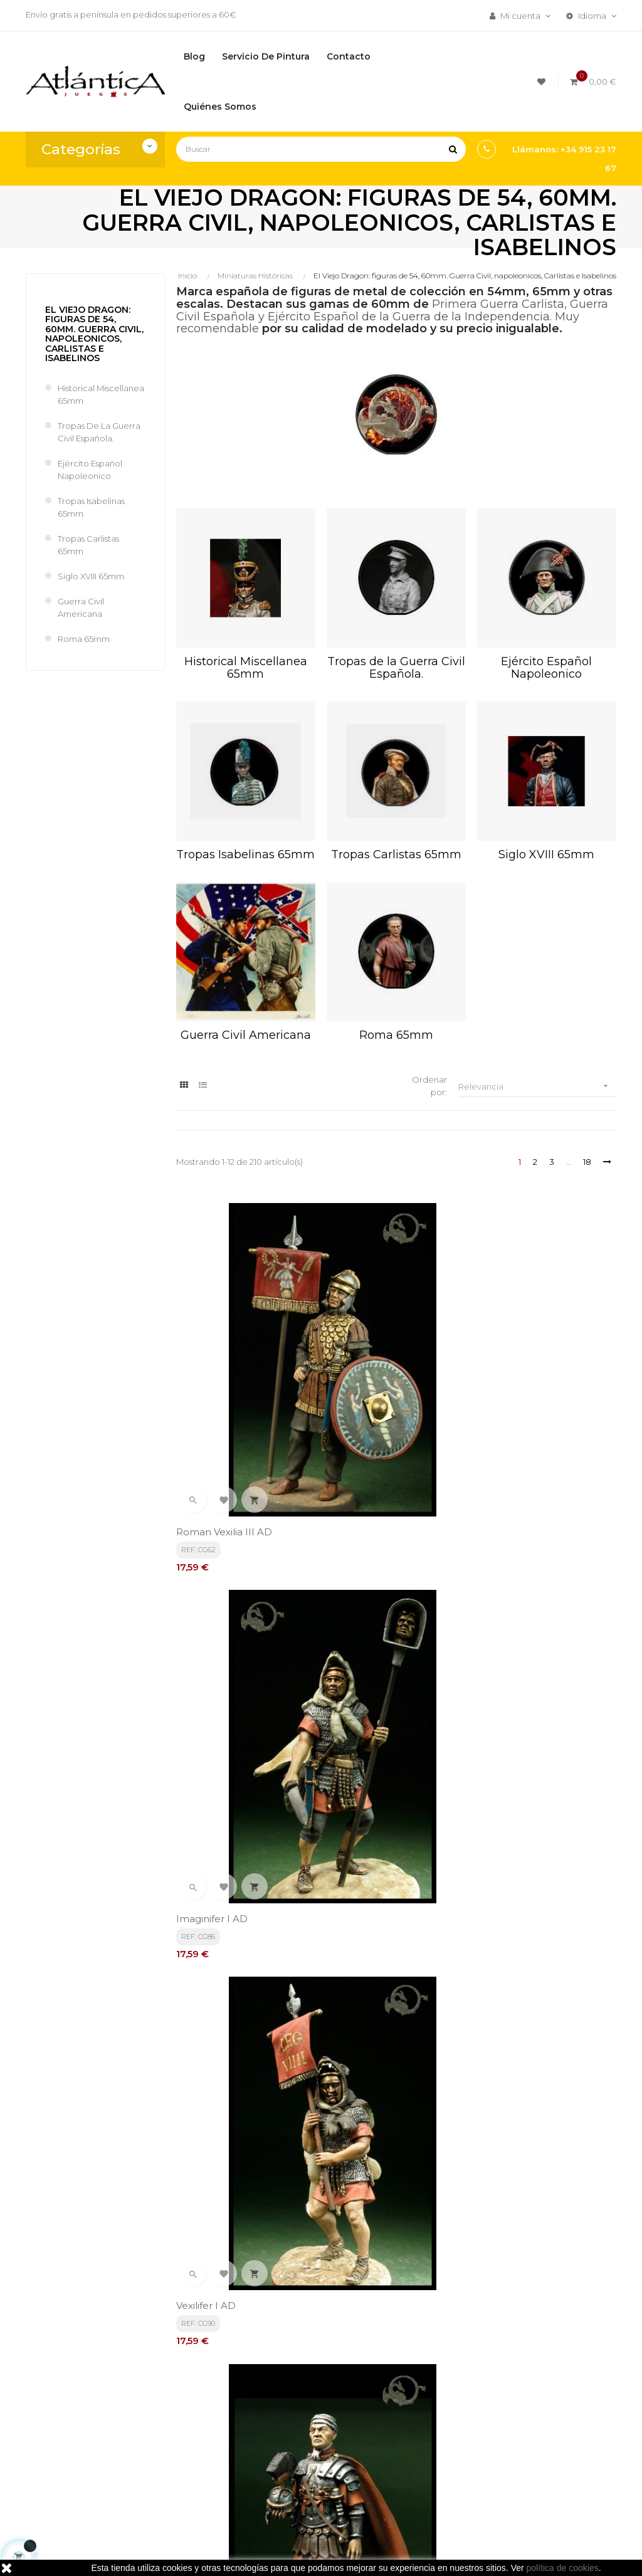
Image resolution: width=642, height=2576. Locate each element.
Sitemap (394, 2468)
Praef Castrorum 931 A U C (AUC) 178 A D (239, 1576)
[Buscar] (321, 149)
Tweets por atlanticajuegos (531, 2387)
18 (587, 1162)
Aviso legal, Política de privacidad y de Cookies (314, 2438)
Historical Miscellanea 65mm (101, 394)
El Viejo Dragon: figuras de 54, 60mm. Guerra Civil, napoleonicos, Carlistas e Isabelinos (94, 334)
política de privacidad (287, 2275)
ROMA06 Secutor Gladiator (240, 2008)
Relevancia (537, 1086)
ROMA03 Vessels (216, 1795)
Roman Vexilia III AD (224, 1358)
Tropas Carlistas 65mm (88, 545)
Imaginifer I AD (362, 1358)
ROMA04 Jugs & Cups (379, 1795)
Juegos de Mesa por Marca (417, 2398)
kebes (249, 2554)
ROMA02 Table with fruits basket (540, 1576)
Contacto (295, 2493)
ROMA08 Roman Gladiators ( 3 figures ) (545, 2014)
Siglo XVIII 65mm (91, 576)
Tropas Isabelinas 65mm (91, 507)
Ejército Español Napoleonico (90, 469)
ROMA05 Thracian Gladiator (542, 1795)
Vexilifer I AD (507, 1358)
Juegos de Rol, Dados (420, 2426)
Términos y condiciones (301, 2398)
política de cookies (563, 2568)
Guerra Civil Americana (81, 607)
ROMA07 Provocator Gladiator (376, 2014)
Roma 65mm (84, 639)
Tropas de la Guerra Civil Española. (99, 432)
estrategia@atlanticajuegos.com (92, 2459)
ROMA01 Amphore (372, 1570)
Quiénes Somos (308, 2472)
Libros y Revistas (409, 2447)
